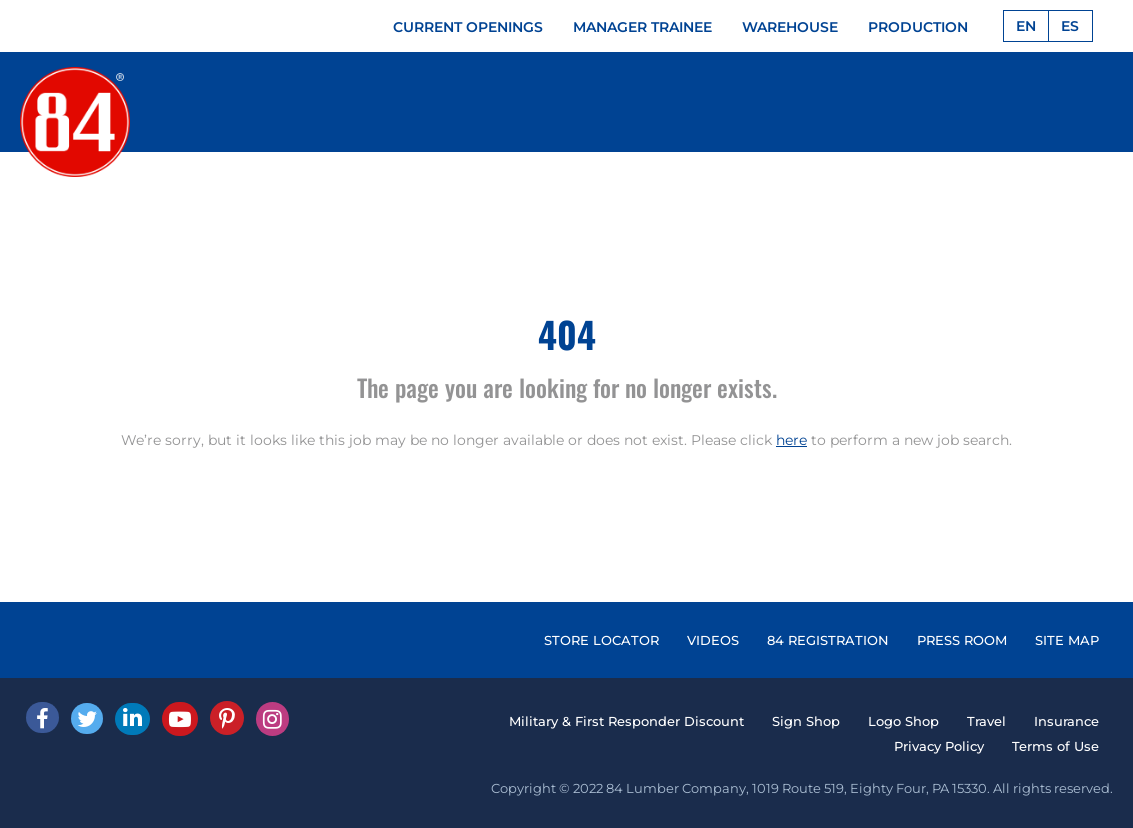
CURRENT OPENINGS (468, 27)
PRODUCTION (918, 27)
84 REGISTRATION (828, 640)
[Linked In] (132, 719)
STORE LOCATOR (601, 640)
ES (1070, 26)
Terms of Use (1055, 746)
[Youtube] (180, 719)
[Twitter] (87, 718)
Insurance (1066, 721)
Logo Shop (903, 721)
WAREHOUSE (790, 27)
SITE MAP (1067, 640)
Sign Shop (806, 721)
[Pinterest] (227, 718)
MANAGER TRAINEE (642, 27)
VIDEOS (713, 640)
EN (1026, 26)
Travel (986, 721)
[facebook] (42, 717)
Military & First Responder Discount (626, 721)
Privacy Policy (939, 746)
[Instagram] (272, 719)
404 (567, 333)
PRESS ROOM (962, 640)
